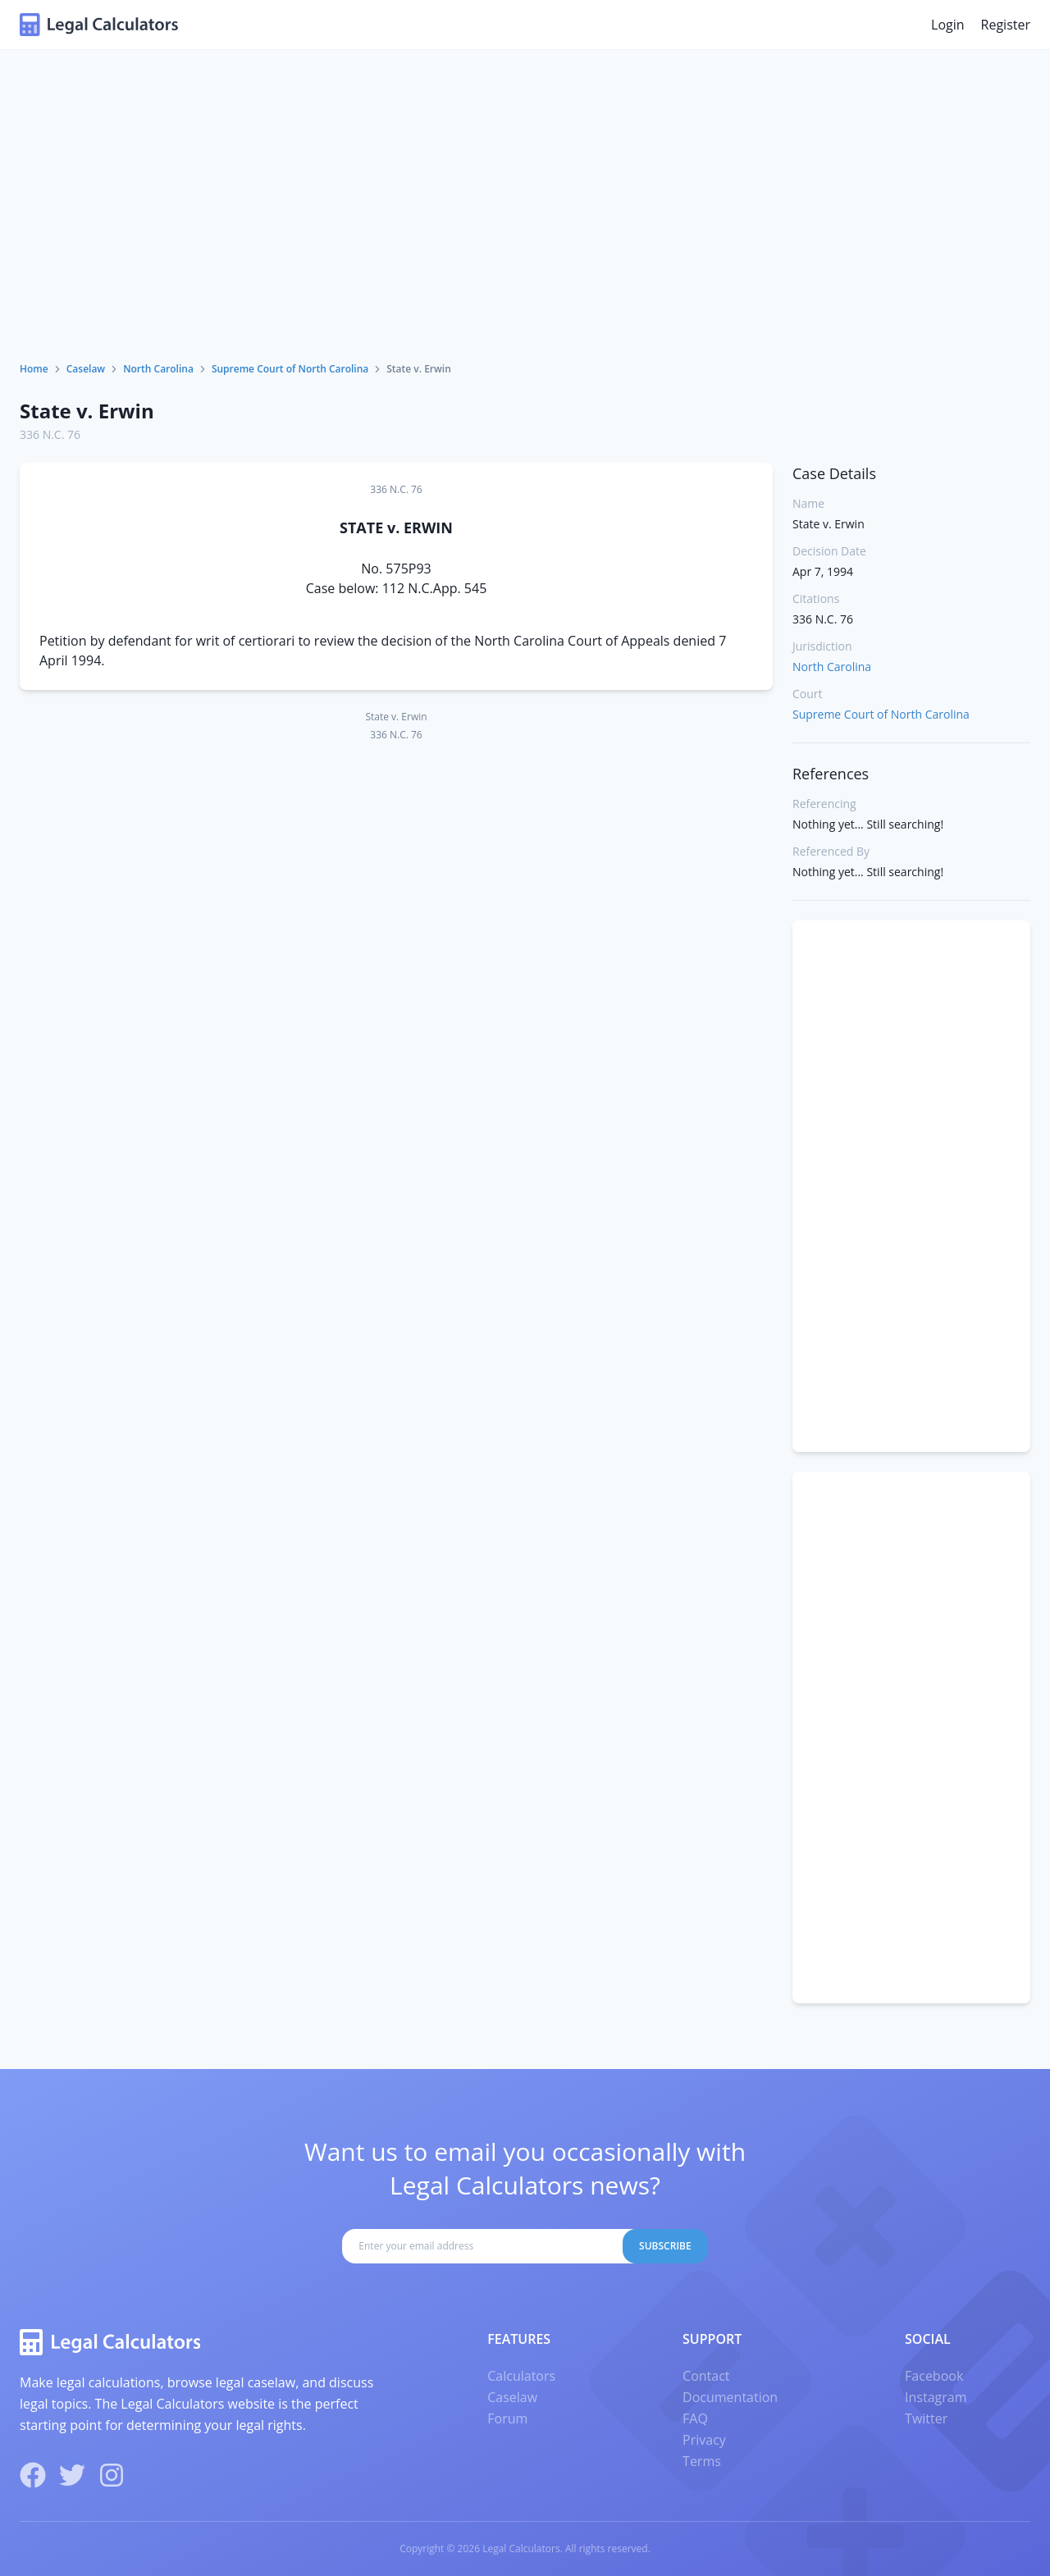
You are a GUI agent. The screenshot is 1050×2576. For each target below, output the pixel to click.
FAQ (695, 2418)
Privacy (704, 2440)
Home (34, 369)
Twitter (926, 2418)
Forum (507, 2418)
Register (1005, 25)
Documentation (730, 2397)
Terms (701, 2461)
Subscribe (665, 2246)
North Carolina (158, 369)
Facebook (934, 2376)
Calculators (521, 2376)
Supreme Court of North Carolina (290, 369)
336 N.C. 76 (50, 434)
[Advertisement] (525, 239)
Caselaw (85, 369)
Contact (705, 2376)
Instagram (935, 2397)
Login (948, 25)
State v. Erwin (87, 410)
